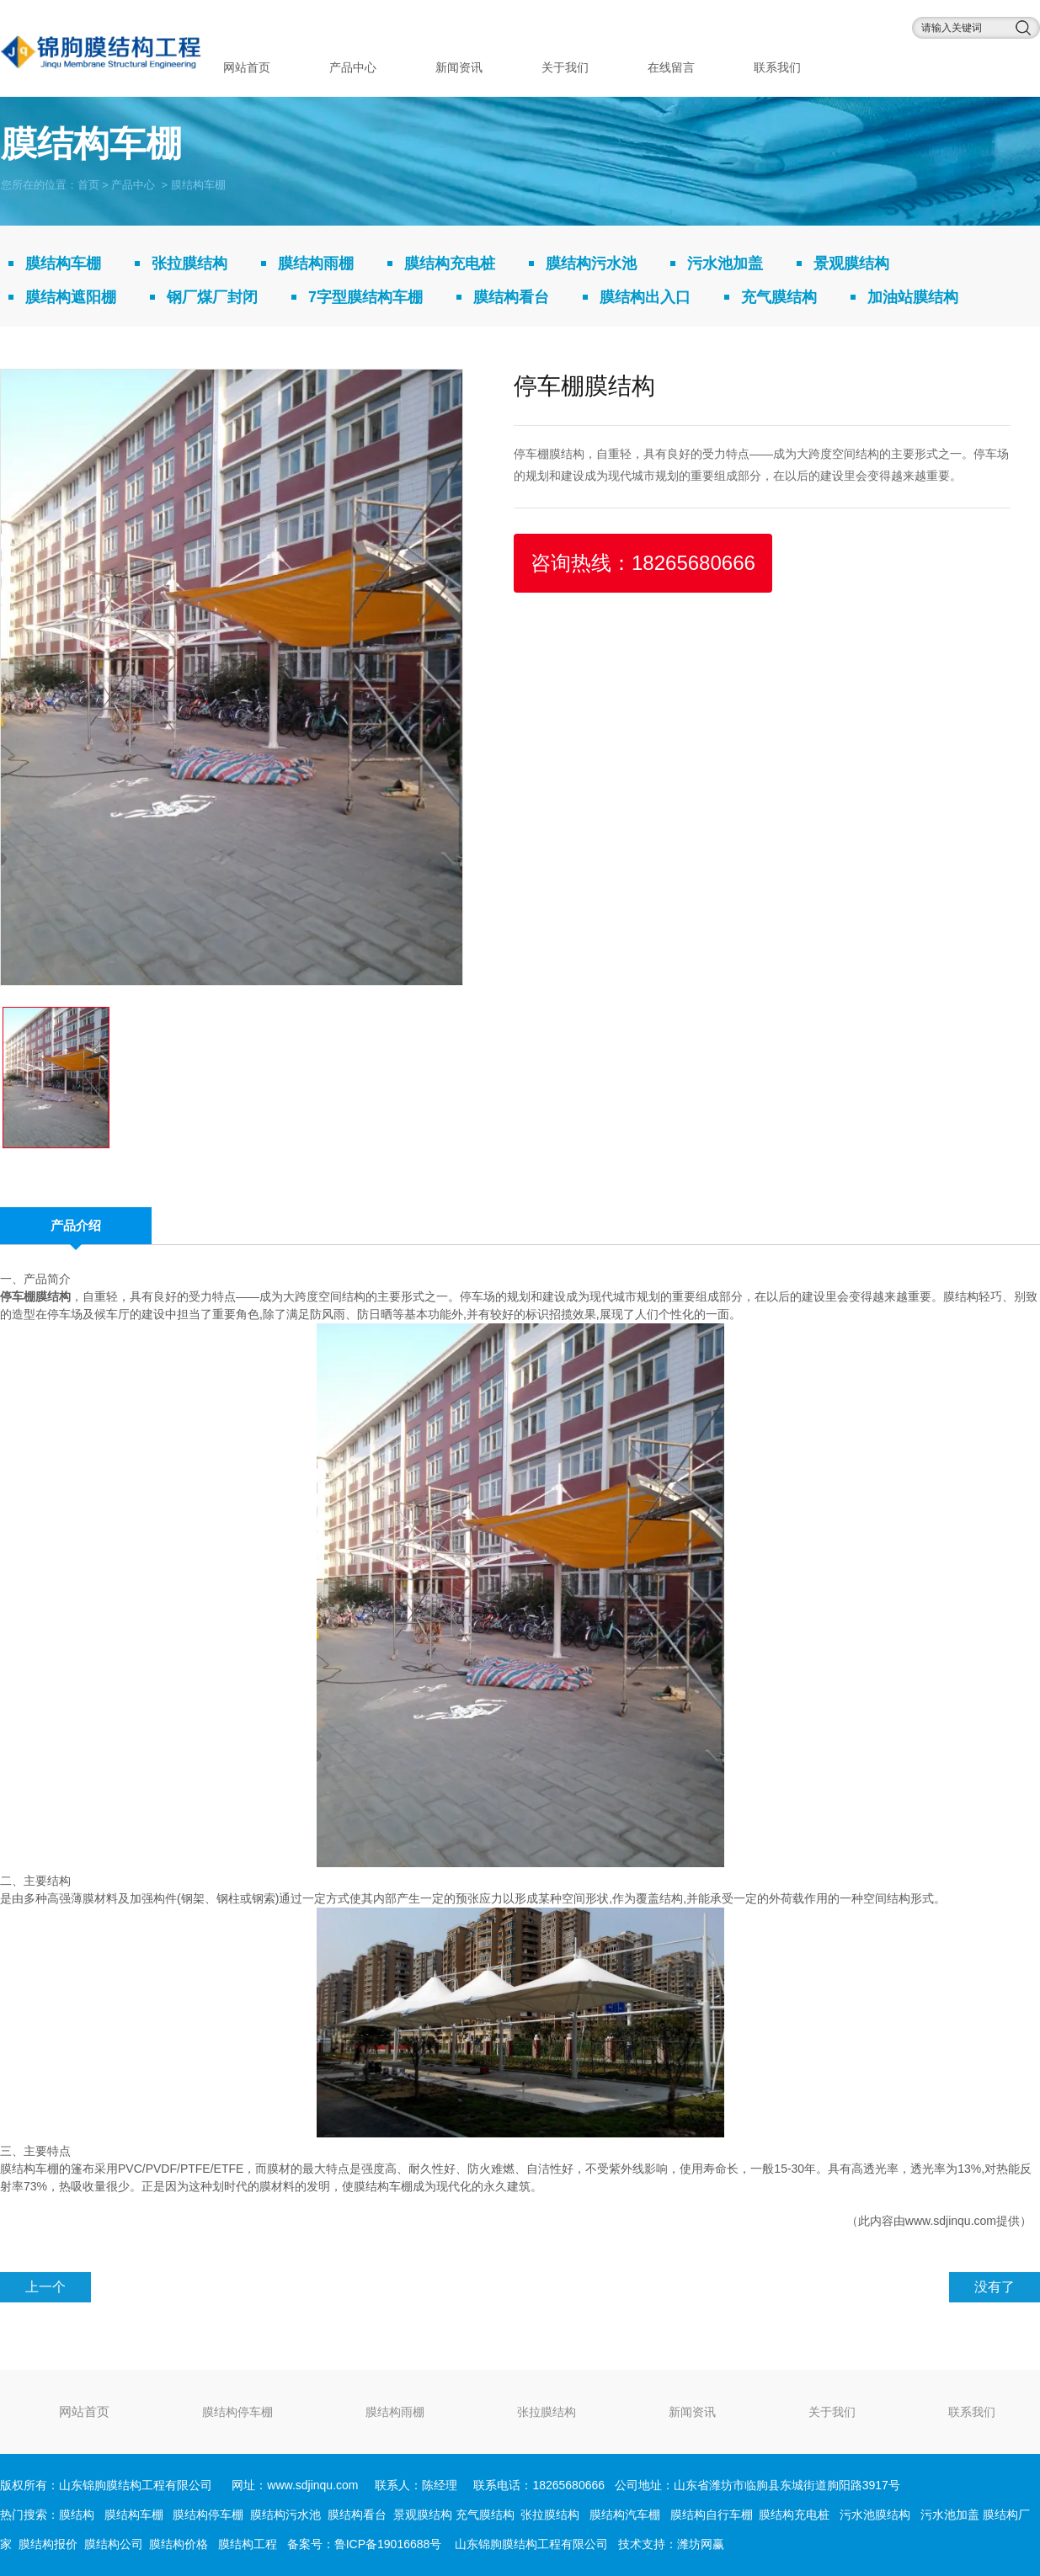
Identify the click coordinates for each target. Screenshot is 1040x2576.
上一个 (45, 2287)
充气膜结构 (779, 297)
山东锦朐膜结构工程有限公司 (531, 2544)
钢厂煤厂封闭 (212, 297)
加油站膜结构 (912, 297)
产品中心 (352, 67)
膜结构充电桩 (449, 263)
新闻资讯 (459, 67)
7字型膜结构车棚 (365, 297)
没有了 (994, 2287)
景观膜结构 (851, 263)
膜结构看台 (511, 297)
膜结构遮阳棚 (70, 297)
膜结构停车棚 (237, 2412)
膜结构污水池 (591, 263)
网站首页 (246, 67)
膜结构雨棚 (316, 263)
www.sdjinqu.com (950, 2220)
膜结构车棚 (63, 263)
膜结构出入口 (645, 297)
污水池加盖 (725, 263)
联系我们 (777, 67)
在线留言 (671, 67)
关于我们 (565, 67)
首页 (88, 184)
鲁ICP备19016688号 (388, 2544)
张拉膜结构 (189, 263)
